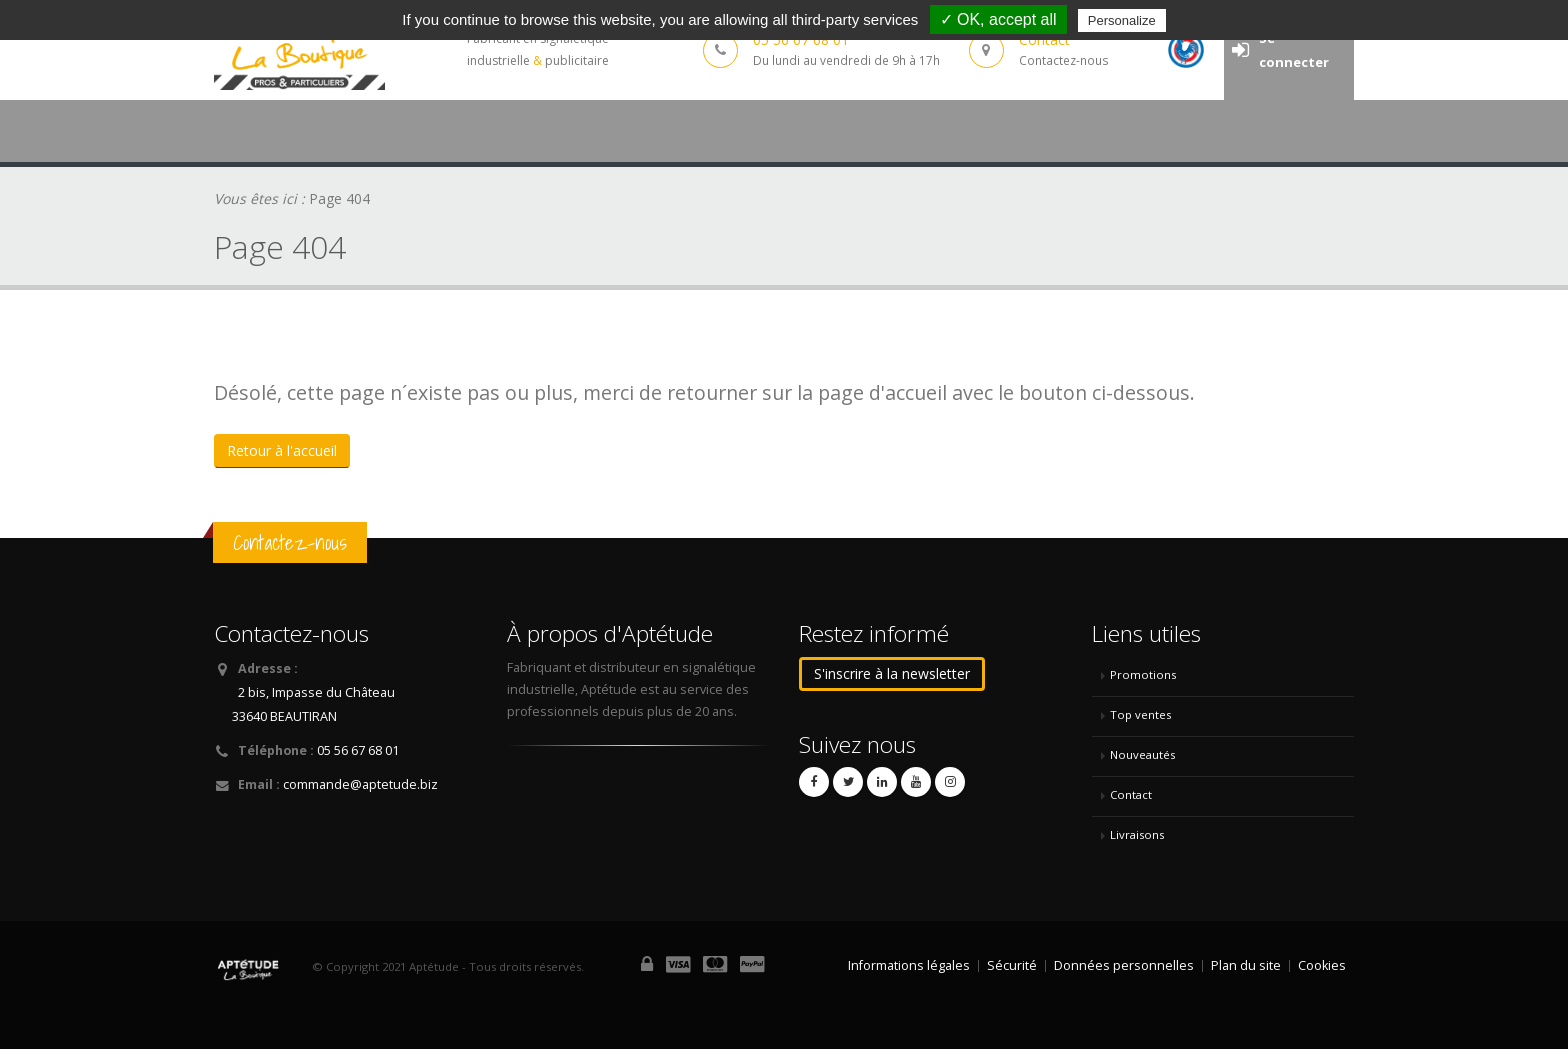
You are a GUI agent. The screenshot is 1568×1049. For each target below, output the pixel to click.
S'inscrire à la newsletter (892, 673)
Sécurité (1012, 965)
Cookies (1322, 965)
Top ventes (1140, 714)
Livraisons (1137, 834)
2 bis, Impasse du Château (316, 692)
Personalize (1122, 20)
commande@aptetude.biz (360, 784)
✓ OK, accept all (998, 19)
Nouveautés (1142, 754)
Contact (1131, 794)
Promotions (1143, 674)
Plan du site (1246, 965)
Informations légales (909, 965)
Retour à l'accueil (282, 450)
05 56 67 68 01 (358, 750)
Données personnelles (1124, 965)
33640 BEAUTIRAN (284, 716)
